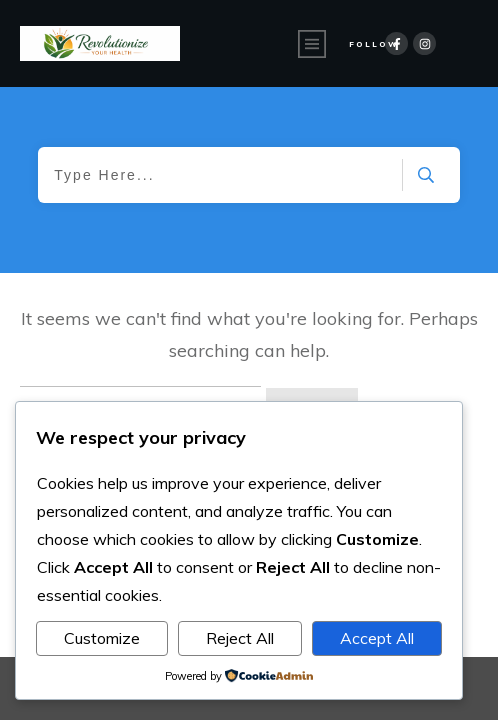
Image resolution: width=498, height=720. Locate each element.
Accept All (377, 638)
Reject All (240, 638)
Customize (102, 638)
